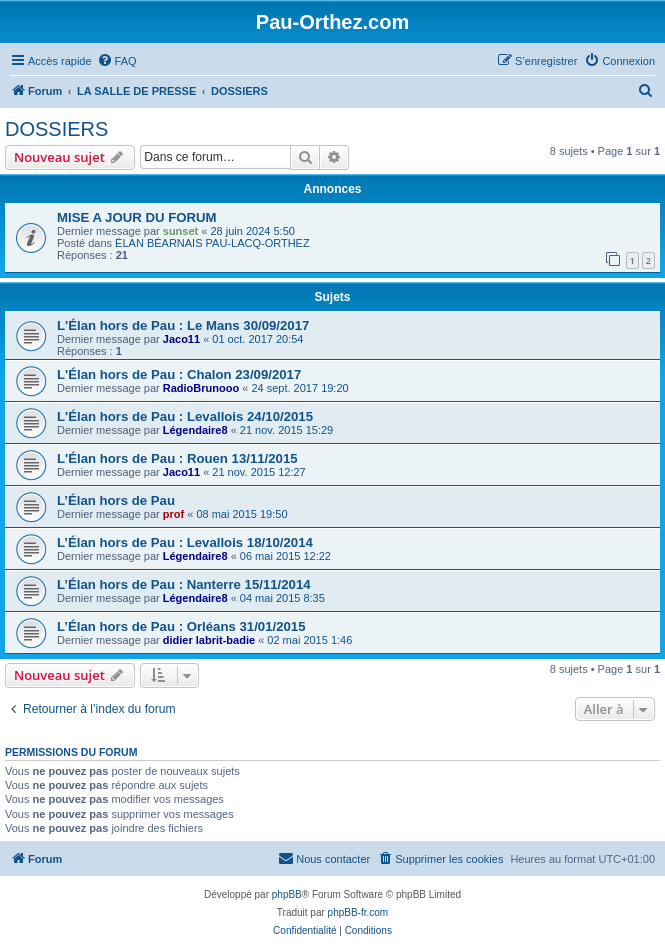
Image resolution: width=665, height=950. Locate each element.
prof (173, 514)
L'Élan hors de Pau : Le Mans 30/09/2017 (183, 325)
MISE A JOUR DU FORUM (136, 217)
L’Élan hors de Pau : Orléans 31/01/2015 (181, 626)
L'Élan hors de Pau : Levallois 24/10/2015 (185, 416)
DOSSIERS (56, 129)
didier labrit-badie (209, 640)
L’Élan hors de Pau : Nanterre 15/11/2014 (184, 584)
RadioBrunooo (201, 388)
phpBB (287, 894)
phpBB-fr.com (358, 912)
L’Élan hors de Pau (116, 500)
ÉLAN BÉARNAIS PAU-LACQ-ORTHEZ (212, 243)
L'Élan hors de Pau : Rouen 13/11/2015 (177, 458)
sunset (180, 231)
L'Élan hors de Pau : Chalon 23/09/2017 (179, 374)
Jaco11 (181, 339)
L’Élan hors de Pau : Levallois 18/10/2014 (185, 542)
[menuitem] (117, 61)
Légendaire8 (195, 430)
